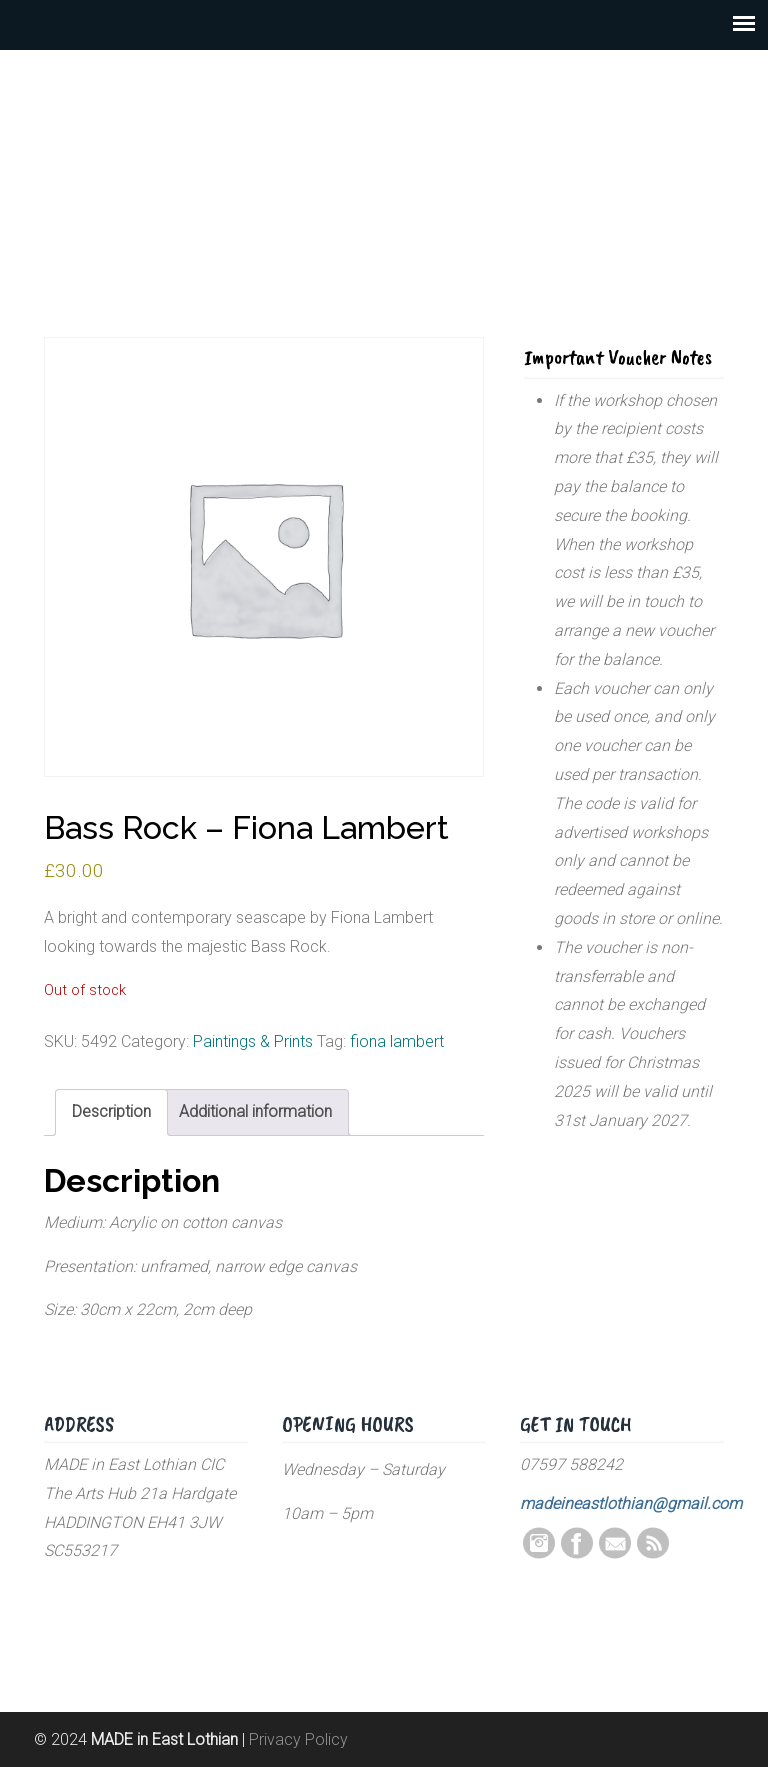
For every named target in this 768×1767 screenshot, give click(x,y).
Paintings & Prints (253, 1041)
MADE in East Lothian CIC (384, 160)
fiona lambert (397, 1041)
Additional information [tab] (255, 1111)
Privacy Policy (298, 1739)
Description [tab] (111, 1111)
